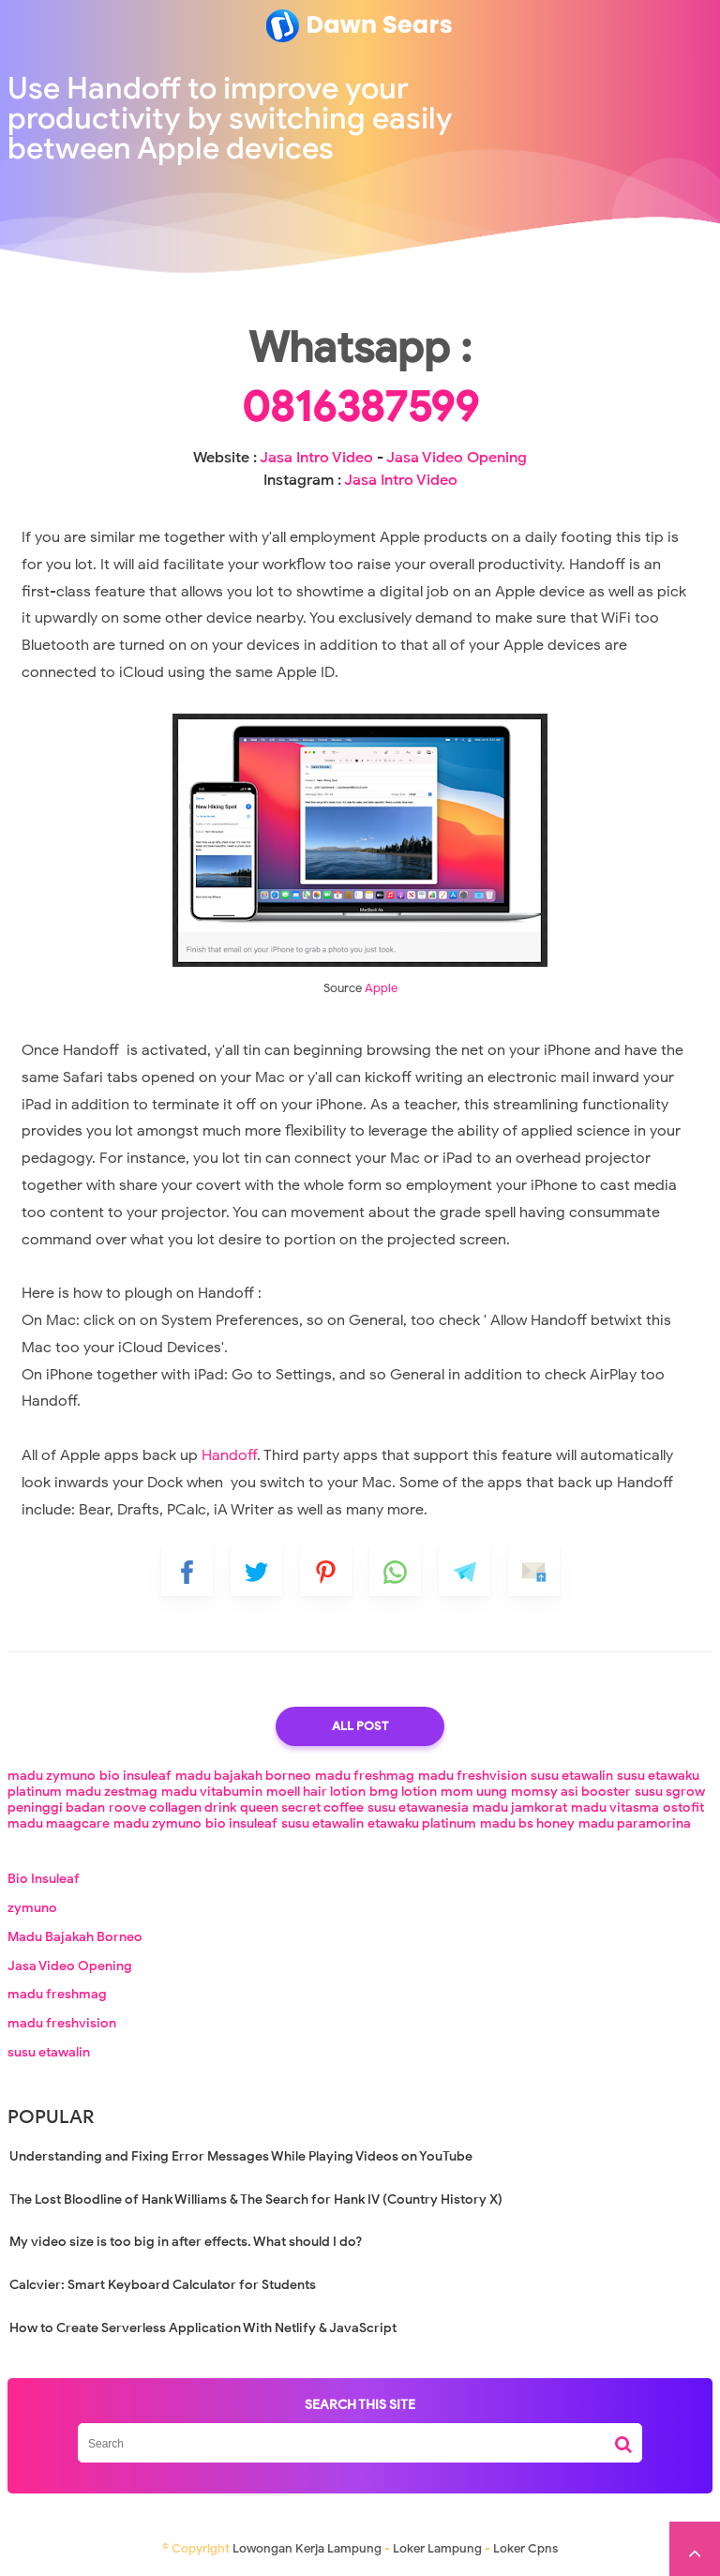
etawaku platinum (422, 1823)
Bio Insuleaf (44, 1879)
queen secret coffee (302, 1807)
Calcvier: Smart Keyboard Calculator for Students (162, 2285)
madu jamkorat (519, 1807)
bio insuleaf (135, 1776)
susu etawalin (572, 1776)
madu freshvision (472, 1776)
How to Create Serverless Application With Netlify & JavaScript (203, 2328)
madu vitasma (615, 1807)
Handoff (229, 1455)
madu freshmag (364, 1776)
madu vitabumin (211, 1792)
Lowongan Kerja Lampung (307, 2548)
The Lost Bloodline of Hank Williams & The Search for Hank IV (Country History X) (255, 2199)
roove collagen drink (172, 1807)
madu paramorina (634, 1823)
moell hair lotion (316, 1792)
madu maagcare (59, 1823)
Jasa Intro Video (316, 457)
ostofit (683, 1807)
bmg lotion (403, 1792)
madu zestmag (112, 1792)
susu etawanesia (418, 1807)
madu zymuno (52, 1776)
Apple (381, 988)
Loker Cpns (525, 2548)
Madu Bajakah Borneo (75, 1937)
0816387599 (360, 407)
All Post (360, 1726)
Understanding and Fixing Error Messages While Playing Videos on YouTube (240, 2156)
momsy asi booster (571, 1792)
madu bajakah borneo (243, 1776)
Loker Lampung (437, 2548)
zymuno (32, 1908)
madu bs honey (527, 1823)
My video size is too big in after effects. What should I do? (185, 2242)
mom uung (474, 1792)
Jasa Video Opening (456, 457)
